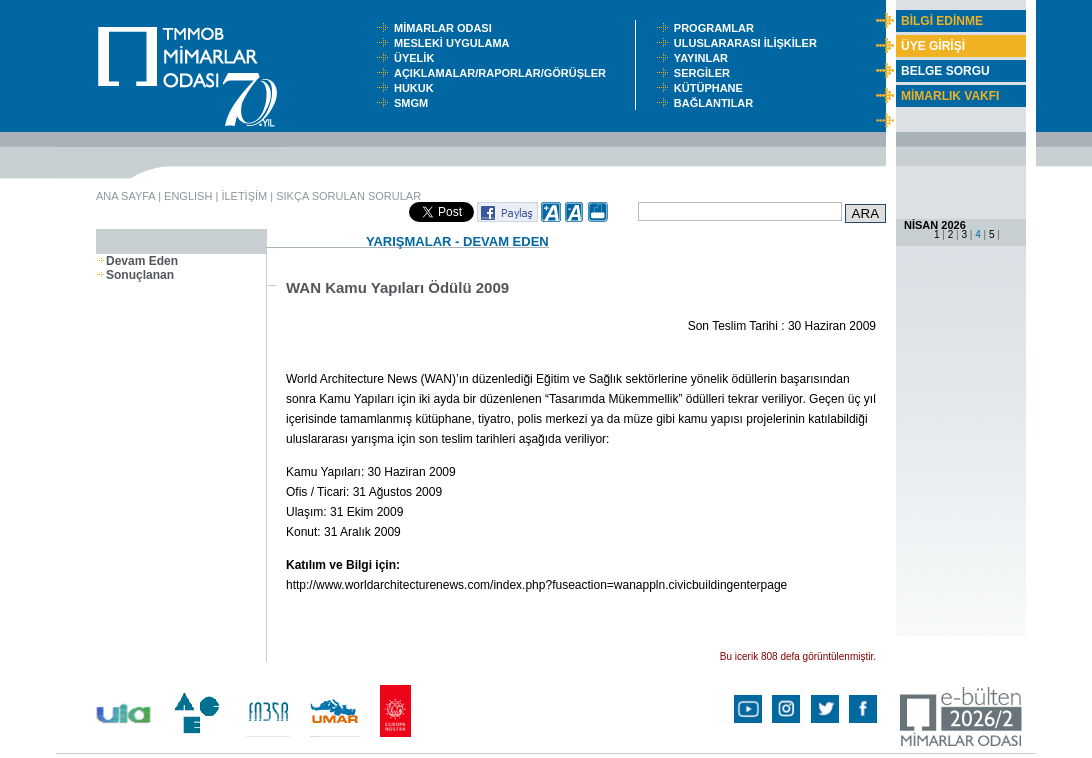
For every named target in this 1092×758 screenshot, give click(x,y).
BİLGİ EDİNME (942, 21)
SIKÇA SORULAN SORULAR (348, 196)
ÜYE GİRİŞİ (933, 46)
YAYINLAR (704, 58)
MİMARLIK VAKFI (950, 96)
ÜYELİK (417, 58)
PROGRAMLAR (718, 28)
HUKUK (417, 88)
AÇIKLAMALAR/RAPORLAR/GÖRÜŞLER (504, 73)
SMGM (414, 103)
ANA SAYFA (125, 196)
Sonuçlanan (135, 275)
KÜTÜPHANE (713, 88)
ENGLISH (188, 196)
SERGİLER (705, 73)
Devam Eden (137, 261)
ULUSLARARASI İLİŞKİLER (750, 43)
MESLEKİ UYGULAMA (456, 43)
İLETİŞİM (244, 196)
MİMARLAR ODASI (447, 28)
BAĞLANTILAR (717, 103)
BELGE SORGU (945, 71)
